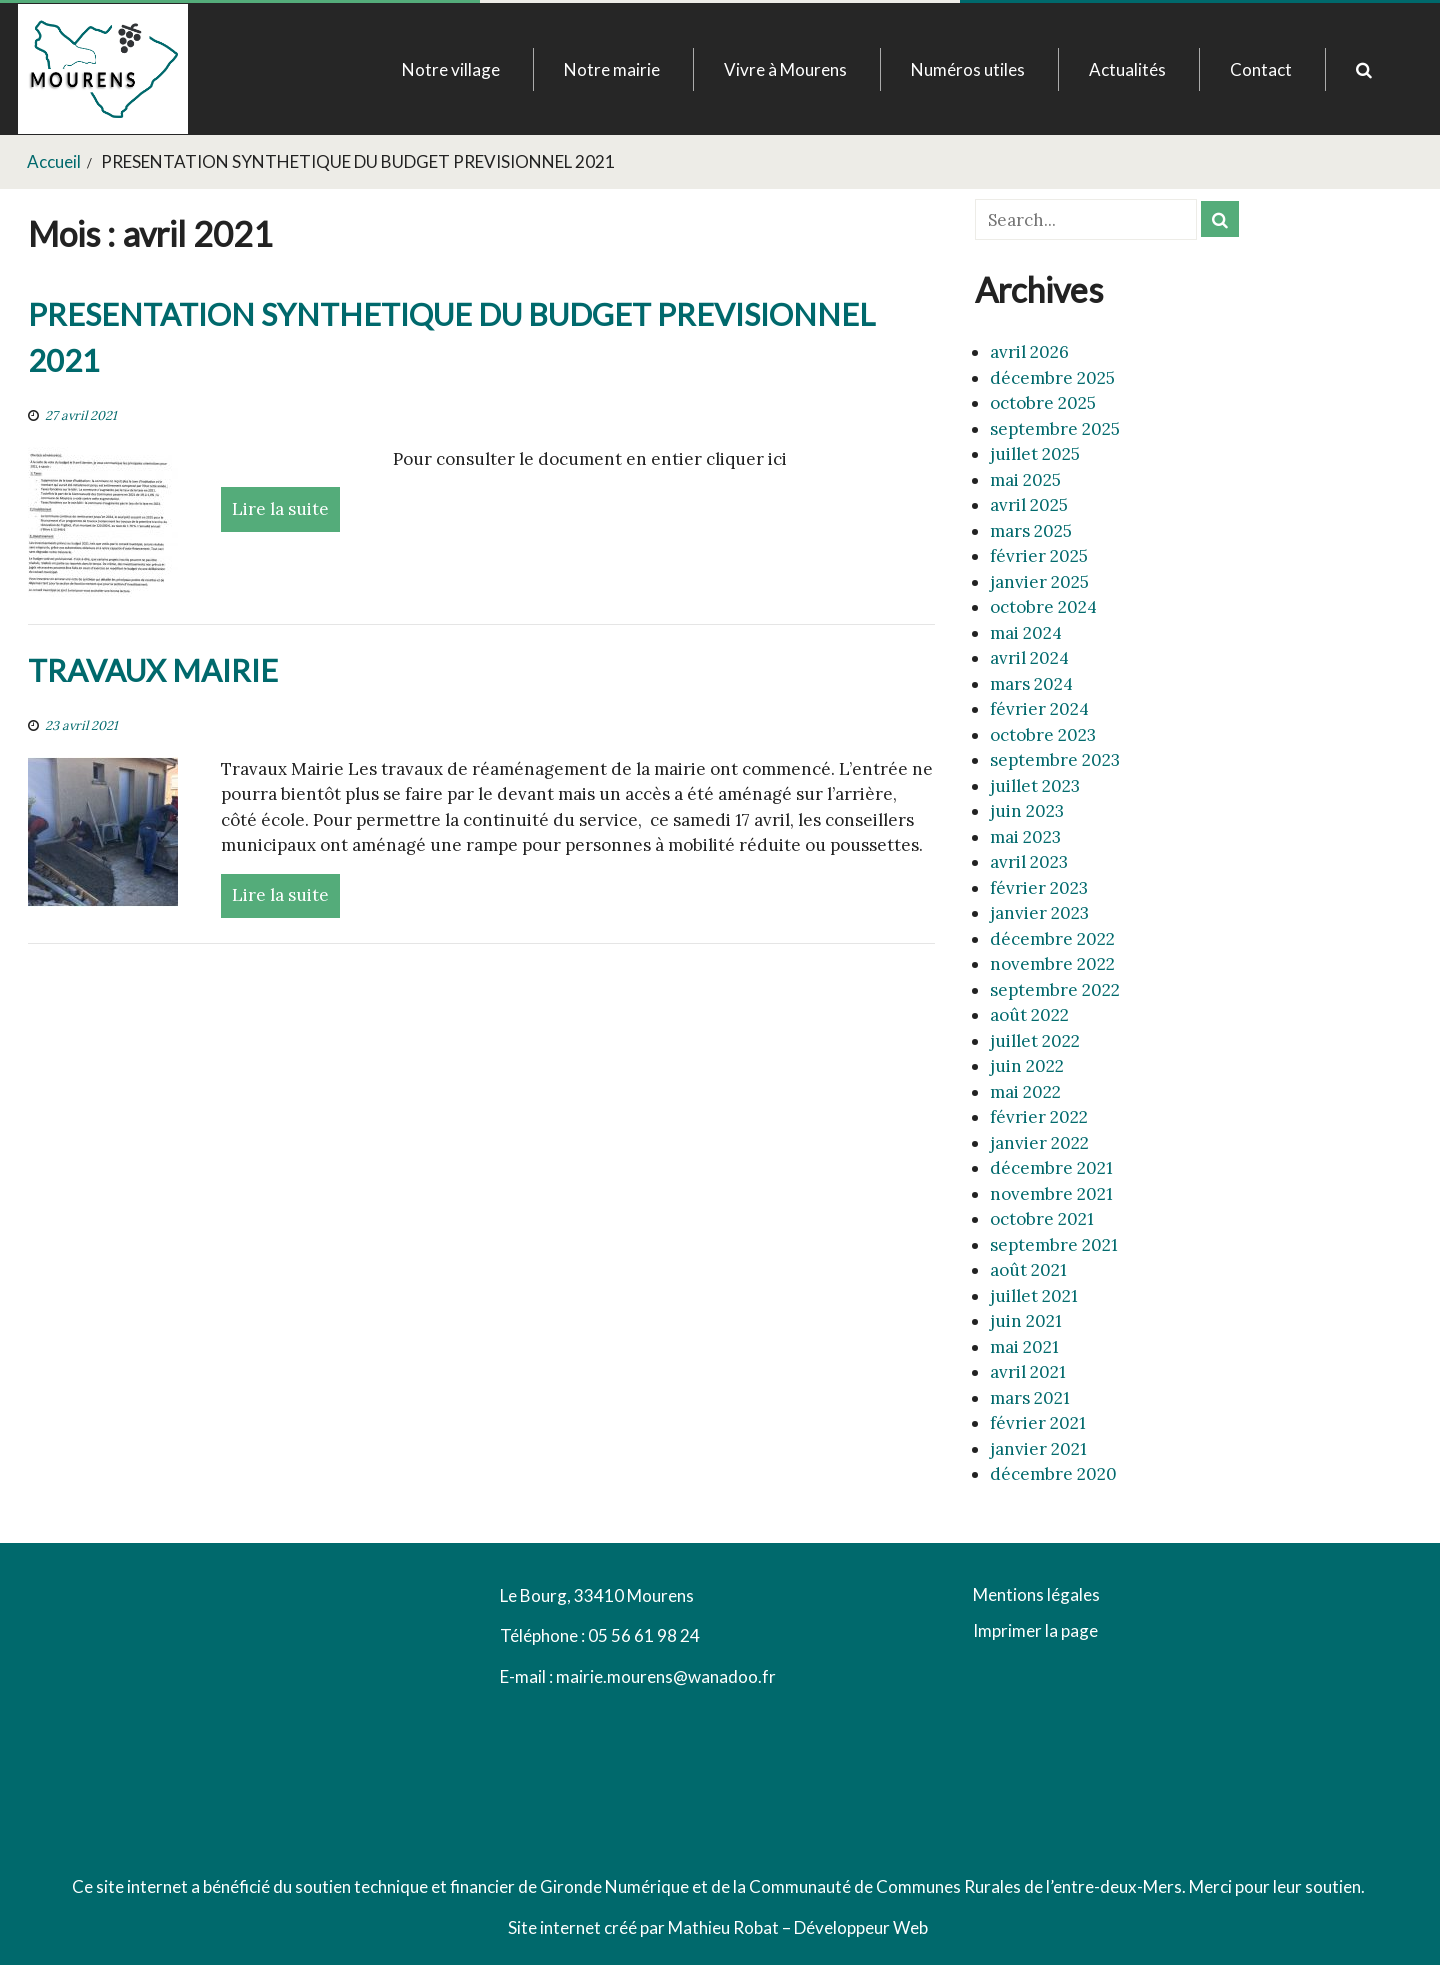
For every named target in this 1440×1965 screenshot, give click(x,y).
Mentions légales (1036, 1595)
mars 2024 (1031, 684)
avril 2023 (1029, 862)
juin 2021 (1026, 1321)
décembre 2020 (1053, 1474)
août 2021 (1028, 1270)
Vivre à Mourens (785, 69)
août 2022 (1029, 1015)
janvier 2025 (1039, 582)
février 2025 (1039, 556)
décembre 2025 (1052, 378)
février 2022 (1039, 1117)
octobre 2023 (1043, 735)
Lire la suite (280, 509)
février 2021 (1038, 1423)
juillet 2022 (1035, 1041)
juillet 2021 (1034, 1296)
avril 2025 (1029, 505)
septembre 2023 (1055, 760)
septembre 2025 (1055, 429)
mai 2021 (1024, 1347)
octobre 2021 (1042, 1219)
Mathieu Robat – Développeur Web (798, 1927)
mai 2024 (1026, 633)
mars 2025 (1031, 531)
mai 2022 (1025, 1092)
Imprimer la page (1035, 1630)
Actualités (1127, 69)
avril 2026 (1029, 352)
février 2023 (1039, 888)
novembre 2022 (1052, 964)
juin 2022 (1027, 1066)
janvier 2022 (1039, 1143)
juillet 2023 (1035, 786)
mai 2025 (1025, 480)
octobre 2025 (1043, 403)
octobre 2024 (1043, 607)
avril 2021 (1028, 1372)
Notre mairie (612, 69)
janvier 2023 (1039, 913)
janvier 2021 (1038, 1449)
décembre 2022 (1052, 939)
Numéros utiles (968, 69)
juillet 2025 (1035, 454)
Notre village (451, 69)
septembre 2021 (1054, 1245)
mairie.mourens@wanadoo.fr (666, 1676)
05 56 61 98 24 (644, 1635)
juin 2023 (1027, 811)
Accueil (54, 161)
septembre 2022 (1055, 990)
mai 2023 (1025, 837)
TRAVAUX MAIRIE (153, 670)
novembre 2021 (1051, 1194)
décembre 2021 (1051, 1168)
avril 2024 (1029, 658)
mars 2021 (1030, 1398)
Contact (1261, 69)
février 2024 (1039, 709)
